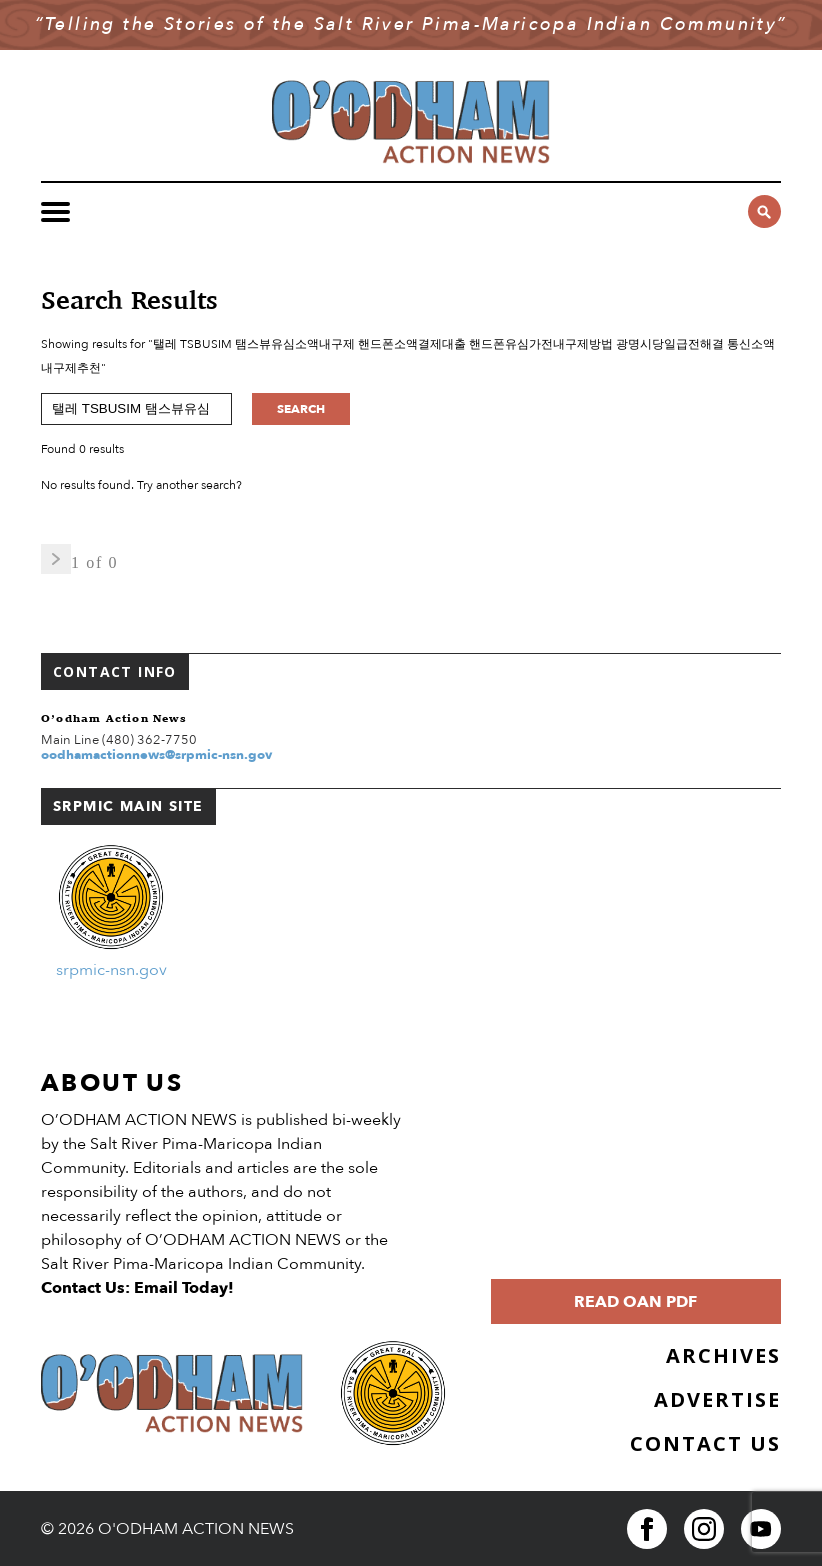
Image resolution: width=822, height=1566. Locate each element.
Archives (723, 1355)
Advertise (717, 1399)
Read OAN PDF (635, 1302)
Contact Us (705, 1443)
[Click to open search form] (764, 211)
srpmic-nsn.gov (111, 970)
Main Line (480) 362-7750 (119, 740)
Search (301, 409)
